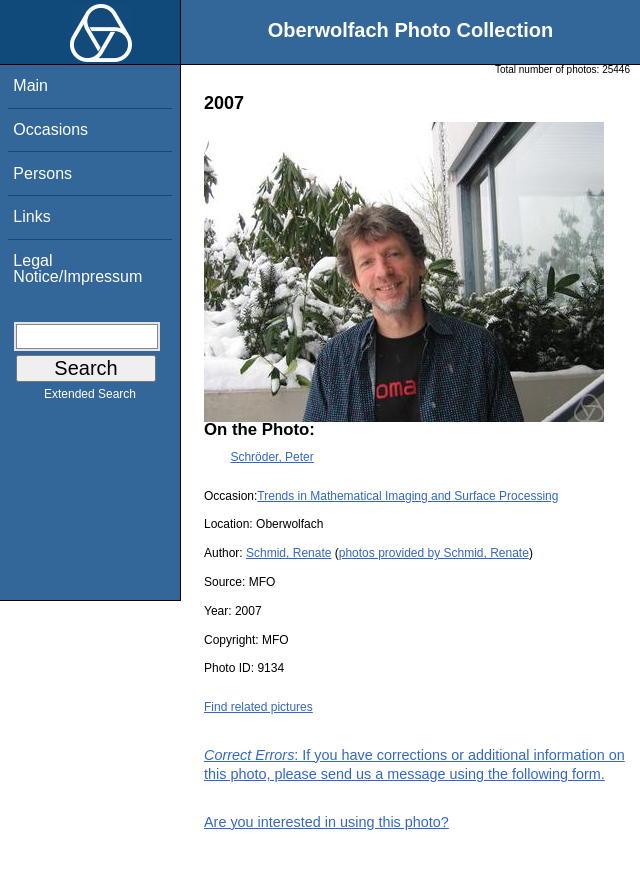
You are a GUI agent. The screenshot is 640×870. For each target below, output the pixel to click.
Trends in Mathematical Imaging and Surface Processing (407, 496)
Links (31, 216)
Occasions (50, 129)
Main (30, 85)
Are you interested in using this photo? (326, 822)
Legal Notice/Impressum (77, 268)
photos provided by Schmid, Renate (434, 553)
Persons (42, 173)
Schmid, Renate (288, 553)
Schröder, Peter (271, 457)
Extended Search (90, 398)
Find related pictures (258, 707)
